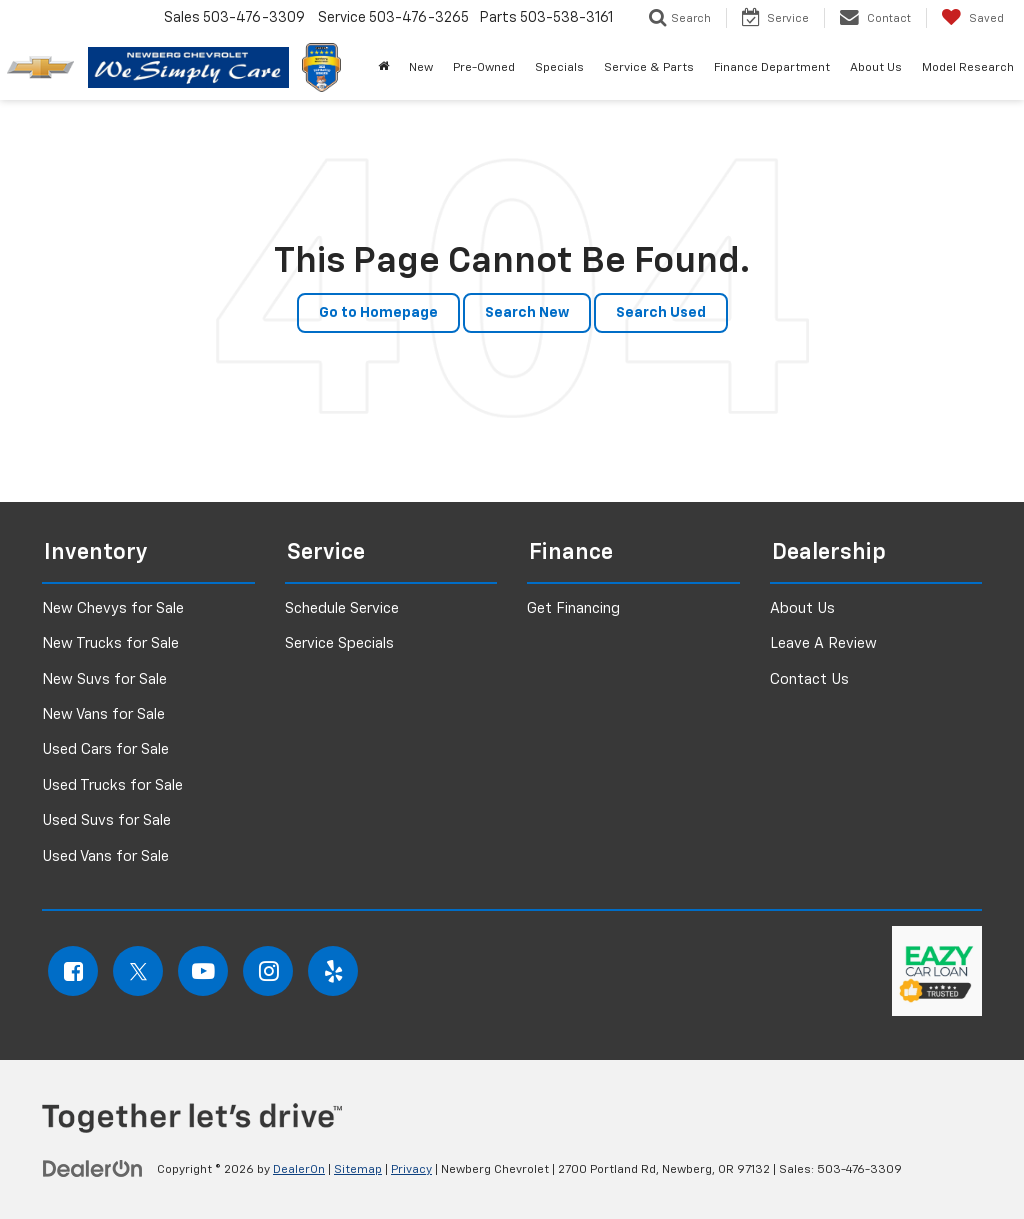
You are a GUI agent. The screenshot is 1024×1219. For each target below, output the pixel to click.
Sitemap (358, 1170)
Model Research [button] (968, 68)
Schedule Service (342, 608)
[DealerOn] (93, 1169)
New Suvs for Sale (104, 679)
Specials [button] (559, 68)
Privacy (411, 1170)
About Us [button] (876, 68)
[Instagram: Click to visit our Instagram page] (268, 971)
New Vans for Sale (103, 714)
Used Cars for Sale (105, 749)
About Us (802, 608)
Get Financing (573, 608)
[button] (383, 68)
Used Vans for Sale (105, 856)
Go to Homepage (378, 313)
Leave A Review (823, 643)
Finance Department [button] (772, 68)
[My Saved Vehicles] (972, 18)
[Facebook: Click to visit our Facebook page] (73, 971)
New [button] (421, 68)
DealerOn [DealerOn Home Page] (299, 1170)
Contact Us (809, 679)
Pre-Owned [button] (484, 68)
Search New (527, 313)
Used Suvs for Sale (106, 820)
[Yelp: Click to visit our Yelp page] (333, 971)
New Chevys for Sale (113, 608)
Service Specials (339, 643)
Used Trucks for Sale (112, 785)
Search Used (661, 313)
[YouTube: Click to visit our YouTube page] (203, 971)
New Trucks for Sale (110, 643)
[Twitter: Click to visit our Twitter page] (138, 971)
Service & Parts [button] (649, 68)
